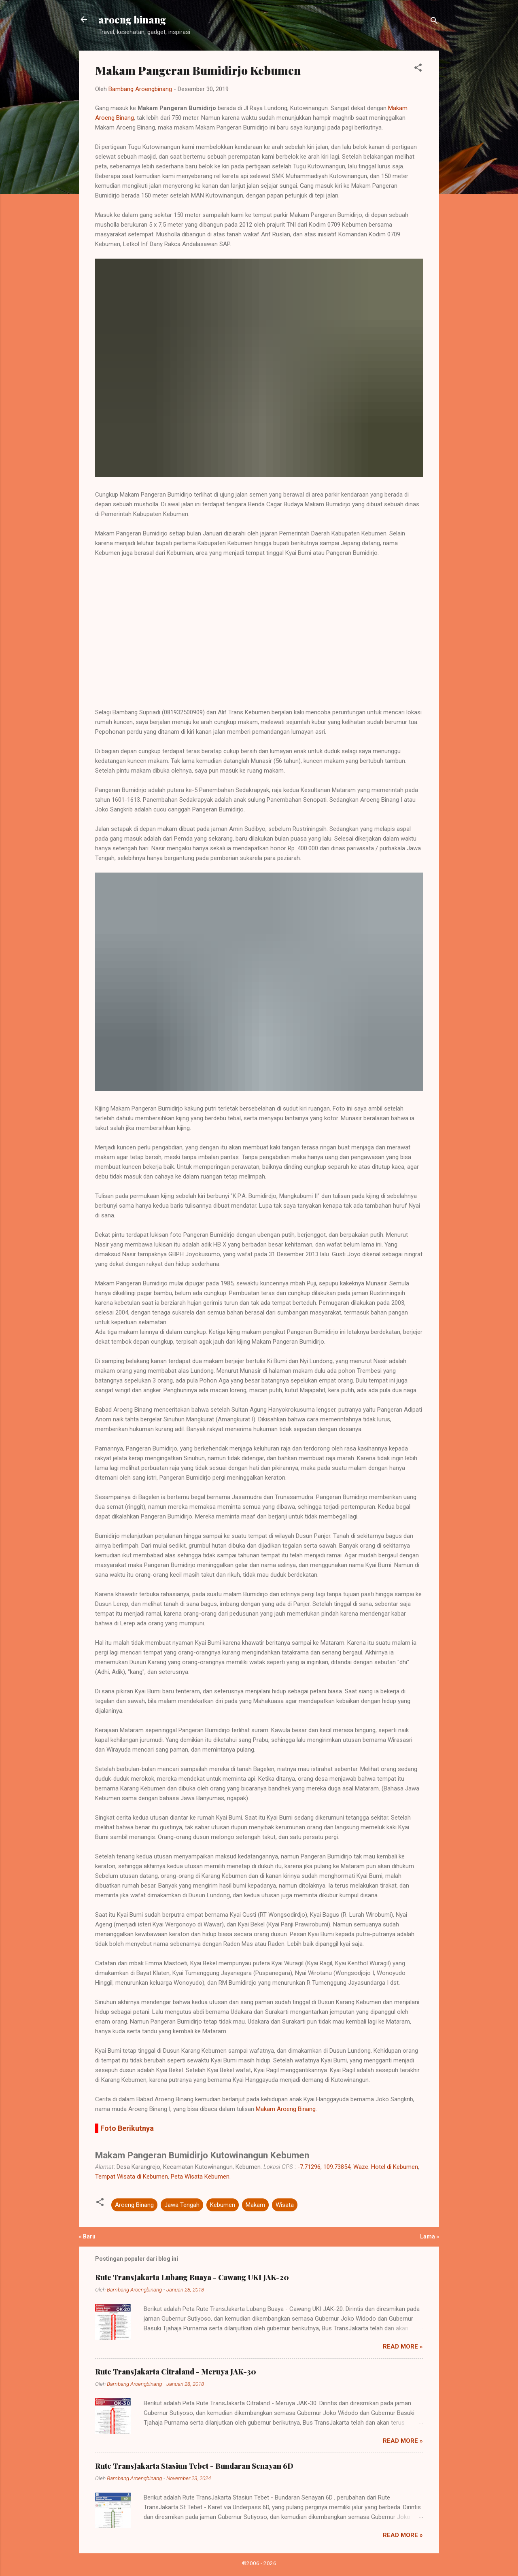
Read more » (403, 2346)
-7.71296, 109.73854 (323, 2166)
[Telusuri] (434, 22)
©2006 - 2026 (259, 2563)
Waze (360, 2166)
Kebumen (222, 2205)
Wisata (285, 2205)
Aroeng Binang (134, 2205)
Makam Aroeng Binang (286, 2109)
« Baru (87, 2236)
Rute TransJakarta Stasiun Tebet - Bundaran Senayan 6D (194, 2466)
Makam (255, 2205)
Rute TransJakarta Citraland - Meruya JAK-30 (175, 2371)
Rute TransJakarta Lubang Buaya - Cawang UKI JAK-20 (192, 2277)
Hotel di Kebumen (394, 2166)
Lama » (429, 2236)
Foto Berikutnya (127, 2128)
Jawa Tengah (182, 2205)
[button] (418, 69)
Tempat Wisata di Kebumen (131, 2176)
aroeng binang (132, 19)
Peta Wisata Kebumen (200, 2176)
